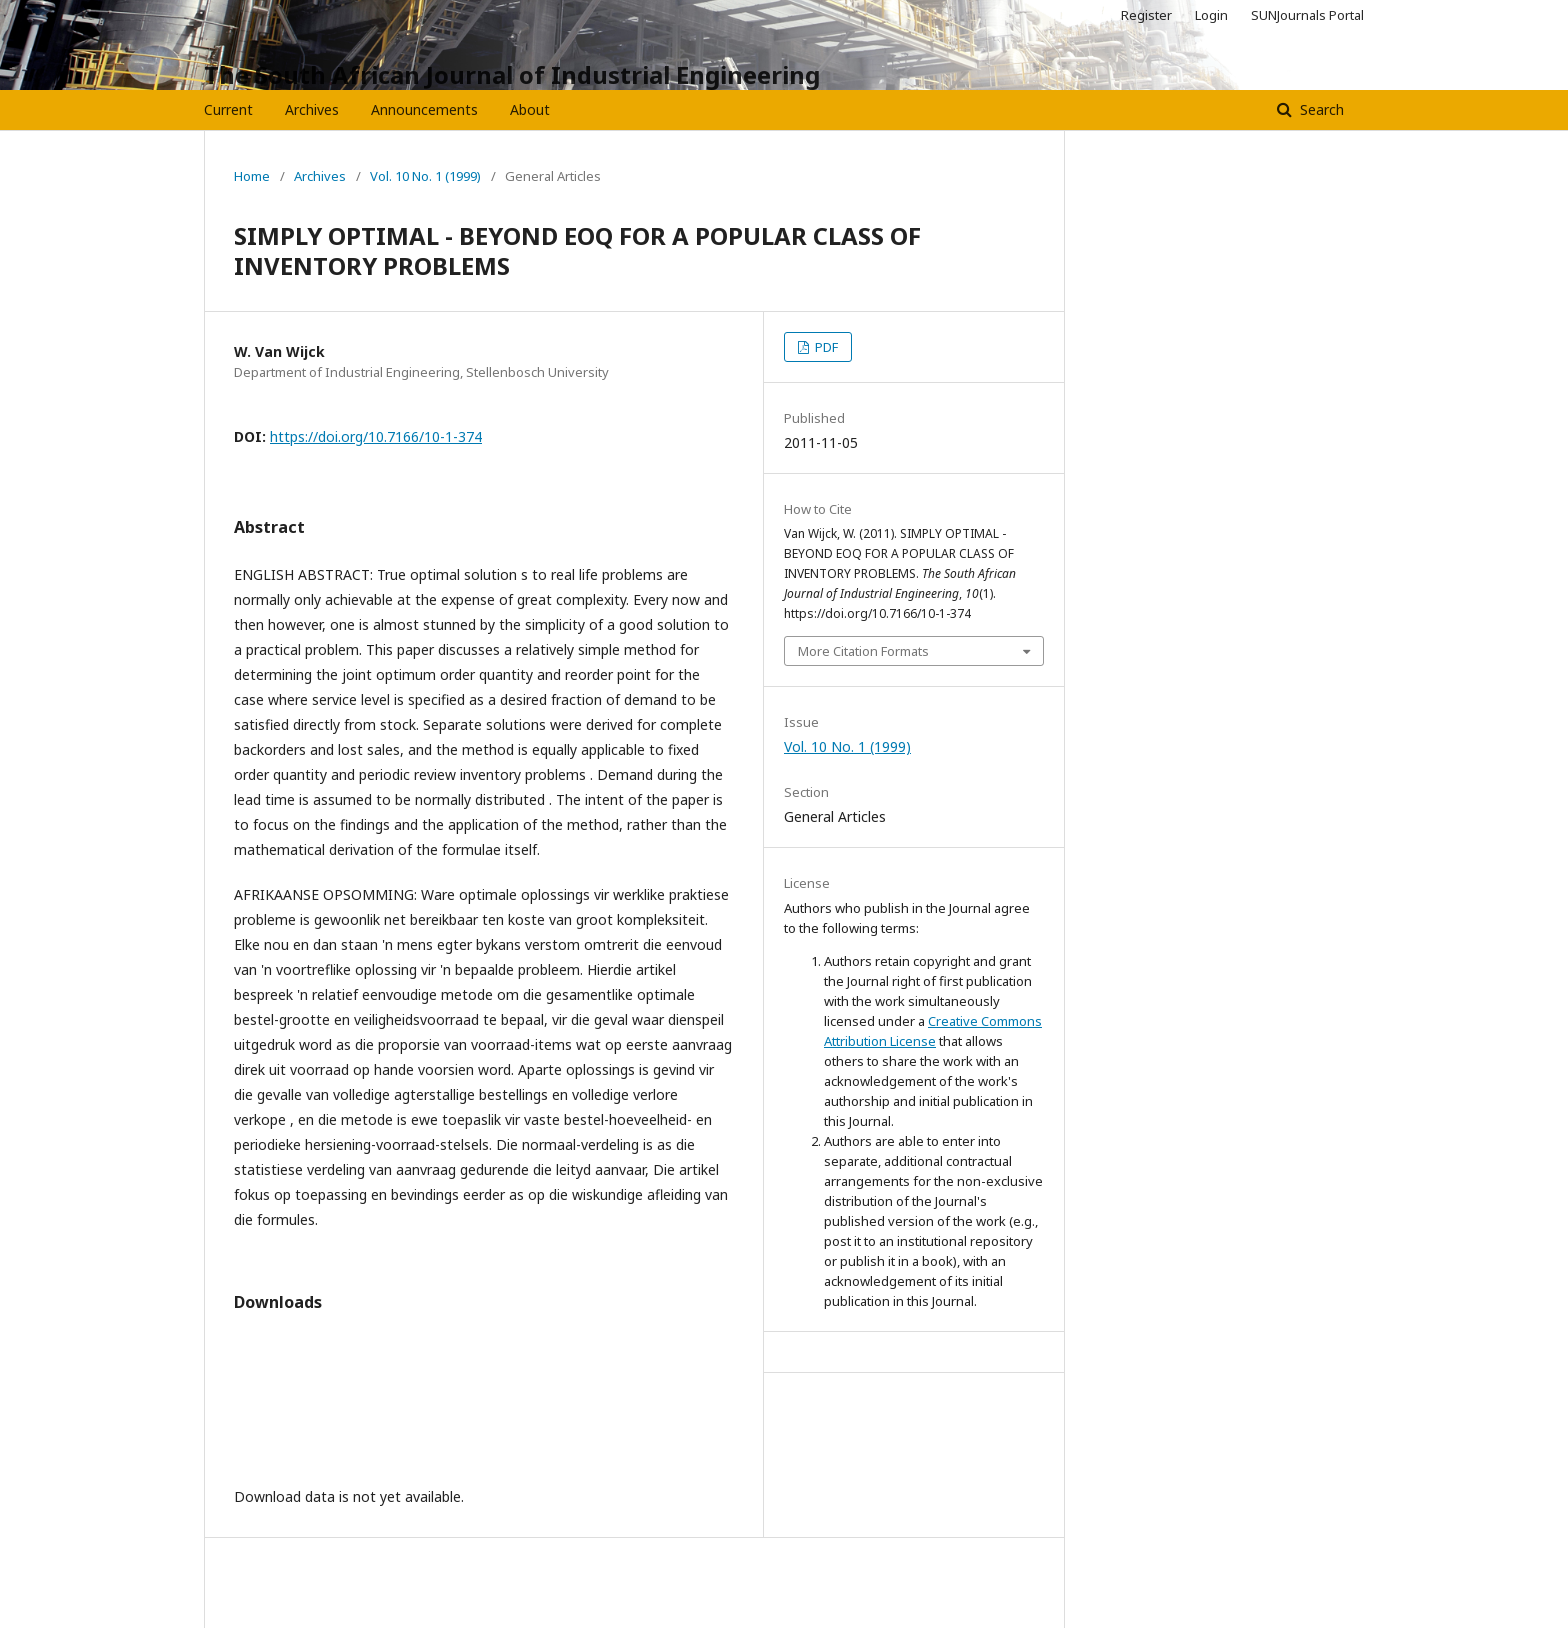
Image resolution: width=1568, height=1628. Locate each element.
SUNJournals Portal (1307, 15)
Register (1146, 15)
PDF (825, 347)
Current (228, 109)
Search (1320, 109)
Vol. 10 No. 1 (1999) (425, 176)
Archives (312, 109)
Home (252, 176)
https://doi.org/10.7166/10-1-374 (376, 436)
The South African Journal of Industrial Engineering (512, 74)
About (530, 109)
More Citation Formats (863, 651)
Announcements (424, 109)
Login (1211, 15)
